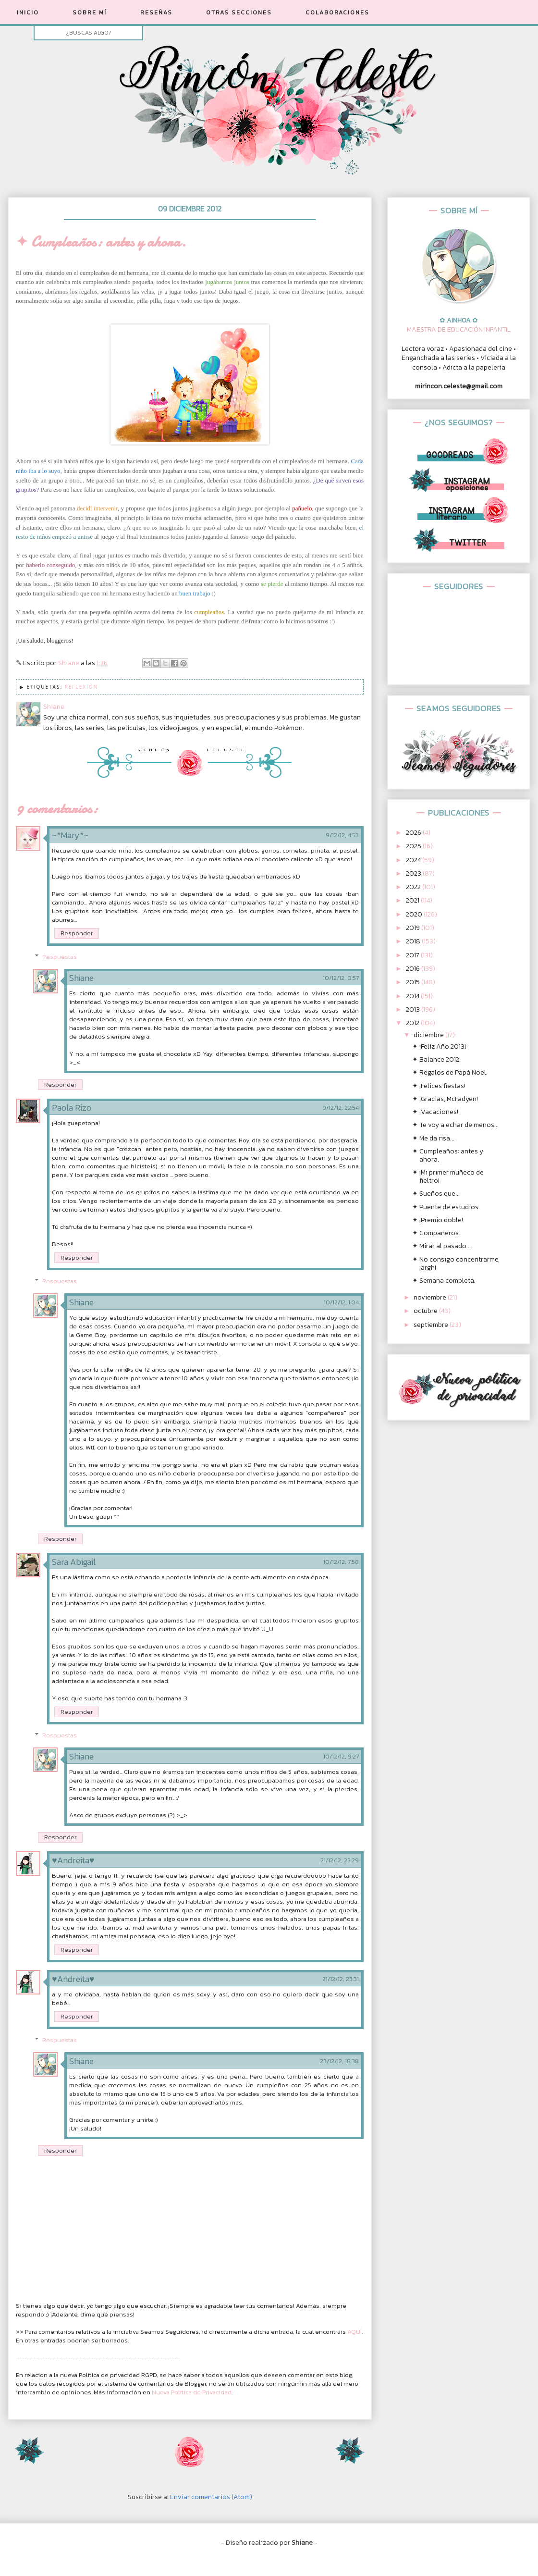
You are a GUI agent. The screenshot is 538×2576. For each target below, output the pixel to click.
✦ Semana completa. (444, 1281)
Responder (77, 933)
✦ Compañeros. (436, 1233)
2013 (413, 1009)
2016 (413, 969)
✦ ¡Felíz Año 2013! (439, 1046)
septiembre (432, 1325)
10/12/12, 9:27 (341, 1756)
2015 (413, 982)
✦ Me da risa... (433, 1138)
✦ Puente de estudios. (446, 1207)
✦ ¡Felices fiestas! (438, 1086)
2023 (414, 873)
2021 (413, 900)
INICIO (28, 12)
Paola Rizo (71, 1107)
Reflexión (81, 686)
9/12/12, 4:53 (342, 835)
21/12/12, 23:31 (340, 1979)
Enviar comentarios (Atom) (211, 2497)
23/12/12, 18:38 (339, 2061)
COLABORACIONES (337, 12)
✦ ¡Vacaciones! (435, 1112)
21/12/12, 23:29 (339, 1860)
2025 (414, 846)
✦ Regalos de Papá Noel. (450, 1072)
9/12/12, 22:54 (340, 1107)
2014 (413, 996)
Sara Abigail (74, 1561)
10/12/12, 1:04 (341, 1302)
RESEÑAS (156, 12)
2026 (414, 833)
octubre (426, 1311)
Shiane (81, 977)
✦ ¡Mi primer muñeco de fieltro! (448, 1176)
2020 (415, 914)
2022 (414, 887)
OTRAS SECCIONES (239, 12)
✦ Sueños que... (436, 1194)
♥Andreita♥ (73, 1860)
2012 (413, 1023)
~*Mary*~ (70, 835)
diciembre (429, 1035)
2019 (413, 928)
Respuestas (59, 956)
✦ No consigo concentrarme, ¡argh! (456, 1263)
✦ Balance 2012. (436, 1059)
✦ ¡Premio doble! (437, 1220)
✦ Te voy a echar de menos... (455, 1125)
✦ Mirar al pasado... (441, 1246)
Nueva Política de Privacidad (192, 2392)
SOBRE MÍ (90, 12)
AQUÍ (354, 2331)
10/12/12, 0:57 (341, 978)
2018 (414, 941)
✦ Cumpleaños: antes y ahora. (447, 1155)
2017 (413, 955)
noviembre (431, 1297)
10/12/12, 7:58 (341, 1562)
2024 (414, 860)
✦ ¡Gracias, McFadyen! (445, 1099)
